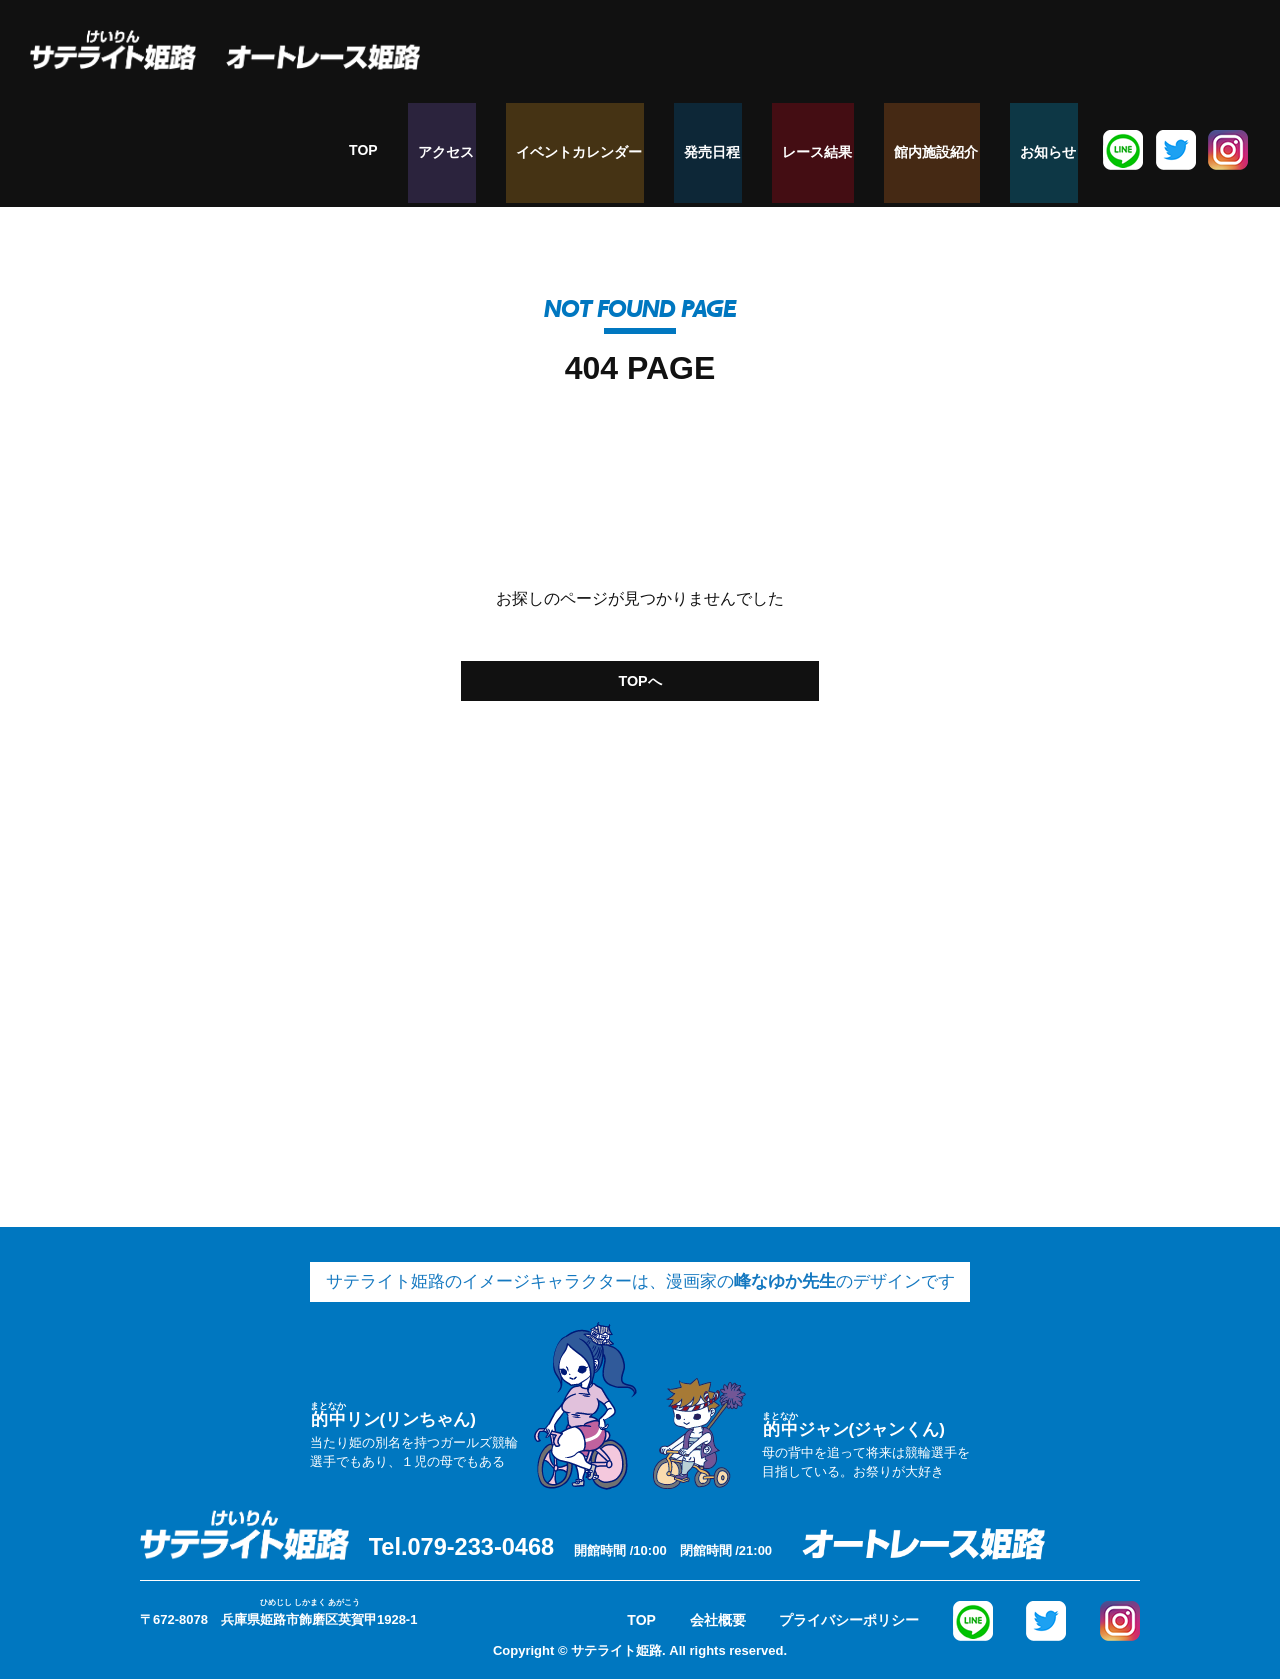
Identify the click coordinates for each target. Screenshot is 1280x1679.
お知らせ (1057, 150)
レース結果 (850, 150)
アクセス (515, 150)
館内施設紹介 (957, 150)
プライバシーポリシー (849, 1614)
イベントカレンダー (636, 150)
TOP (442, 150)
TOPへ (640, 676)
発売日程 (757, 150)
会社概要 (718, 1614)
